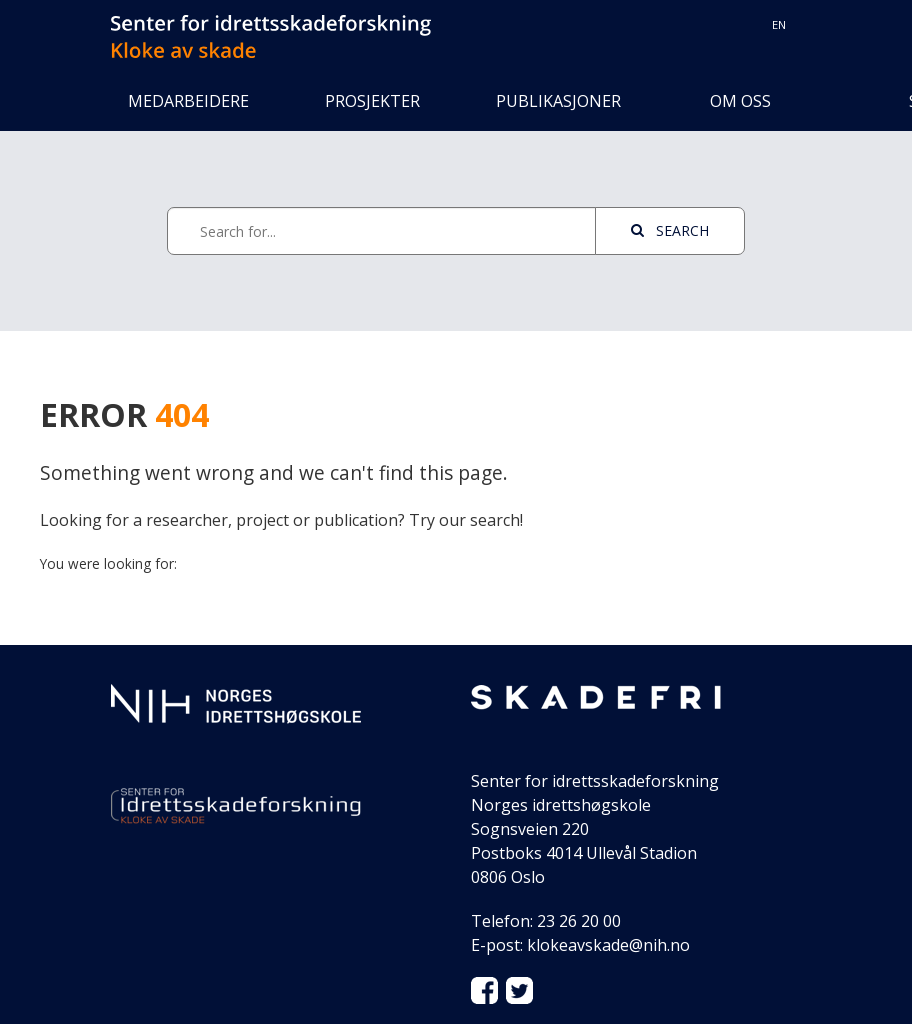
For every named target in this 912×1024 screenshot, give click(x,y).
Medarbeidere (188, 101)
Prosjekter (372, 101)
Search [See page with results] (670, 230)
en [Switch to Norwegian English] (779, 24)
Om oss (740, 101)
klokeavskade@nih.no (608, 945)
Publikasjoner (556, 101)
